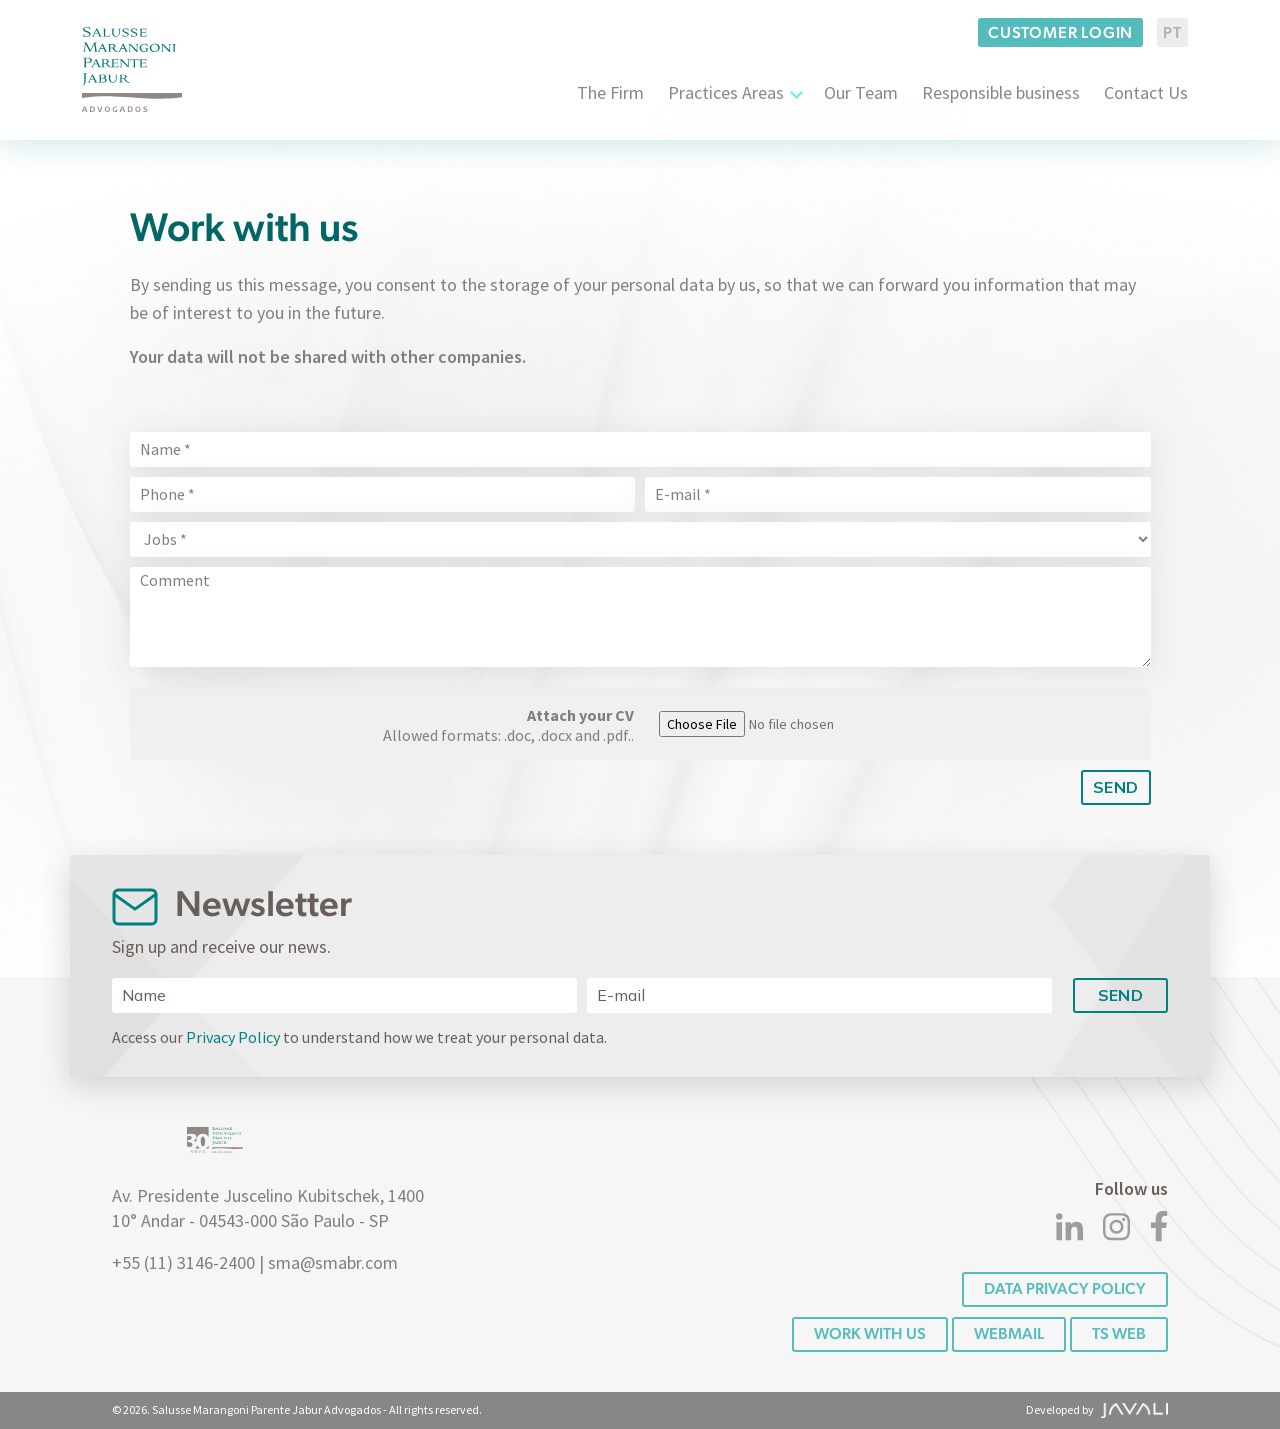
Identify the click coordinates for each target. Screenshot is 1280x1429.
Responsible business (1001, 92)
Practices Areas (726, 92)
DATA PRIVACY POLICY (1065, 1288)
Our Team (861, 92)
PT (1172, 32)
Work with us (870, 1333)
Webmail (1009, 1333)
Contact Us (1146, 92)
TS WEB (1119, 1333)
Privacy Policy (233, 1037)
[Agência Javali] (1132, 1409)
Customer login (1060, 32)
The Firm (610, 92)
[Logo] (132, 69)
